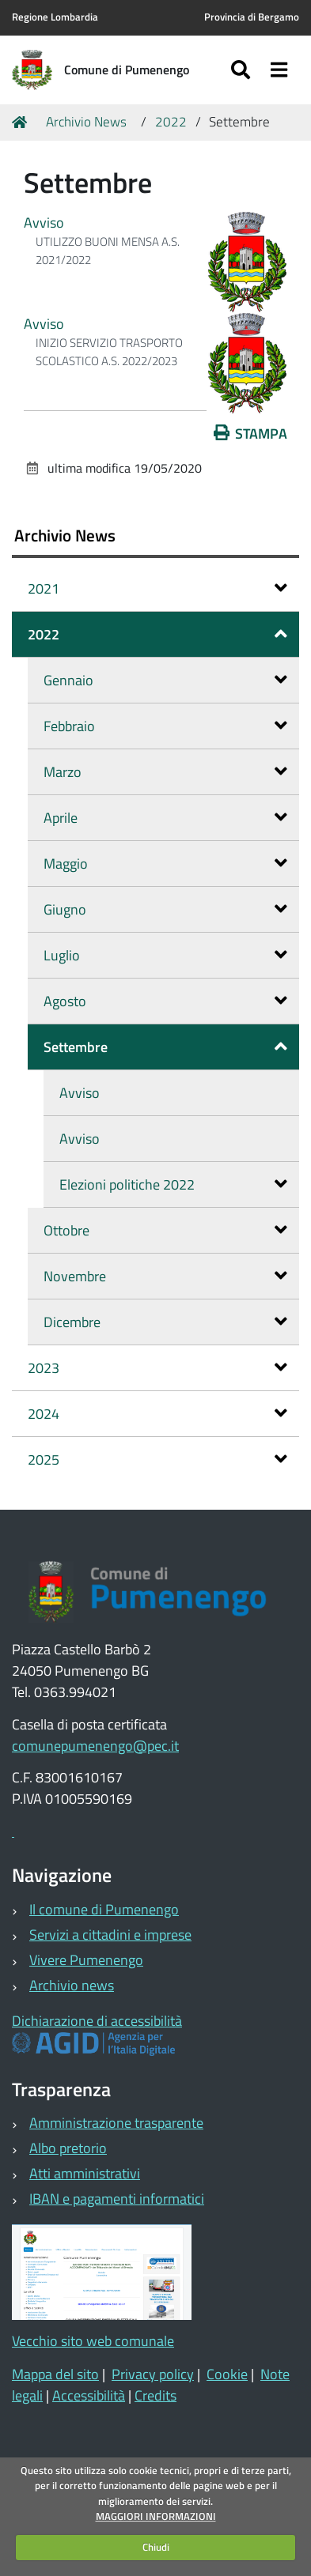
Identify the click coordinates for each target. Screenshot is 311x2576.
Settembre (165, 1047)
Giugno (165, 909)
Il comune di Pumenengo (104, 1909)
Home (22, 122)
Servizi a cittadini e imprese (110, 1934)
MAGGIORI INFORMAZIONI (156, 2516)
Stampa (251, 433)
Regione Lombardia (55, 17)
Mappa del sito (55, 2374)
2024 (157, 1413)
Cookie (227, 2374)
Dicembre (165, 1322)
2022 (171, 121)
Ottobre (165, 1230)
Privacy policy (153, 2374)
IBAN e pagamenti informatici (116, 2198)
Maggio (165, 863)
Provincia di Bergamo (251, 17)
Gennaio (165, 680)
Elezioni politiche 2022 (173, 1184)
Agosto (165, 1001)
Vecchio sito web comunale (93, 2341)
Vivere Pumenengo (86, 1960)
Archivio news (71, 1985)
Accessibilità (88, 2395)
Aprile (165, 817)
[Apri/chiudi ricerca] (242, 69)
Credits (155, 2395)
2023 (157, 1368)
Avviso (44, 222)
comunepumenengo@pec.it (95, 1745)
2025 (157, 1459)
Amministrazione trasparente (116, 2122)
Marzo (165, 772)
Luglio (165, 955)
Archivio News (86, 121)
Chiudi (155, 2547)
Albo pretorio (68, 2148)
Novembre (165, 1276)
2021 (157, 588)
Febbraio (165, 726)
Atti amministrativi (84, 2173)
